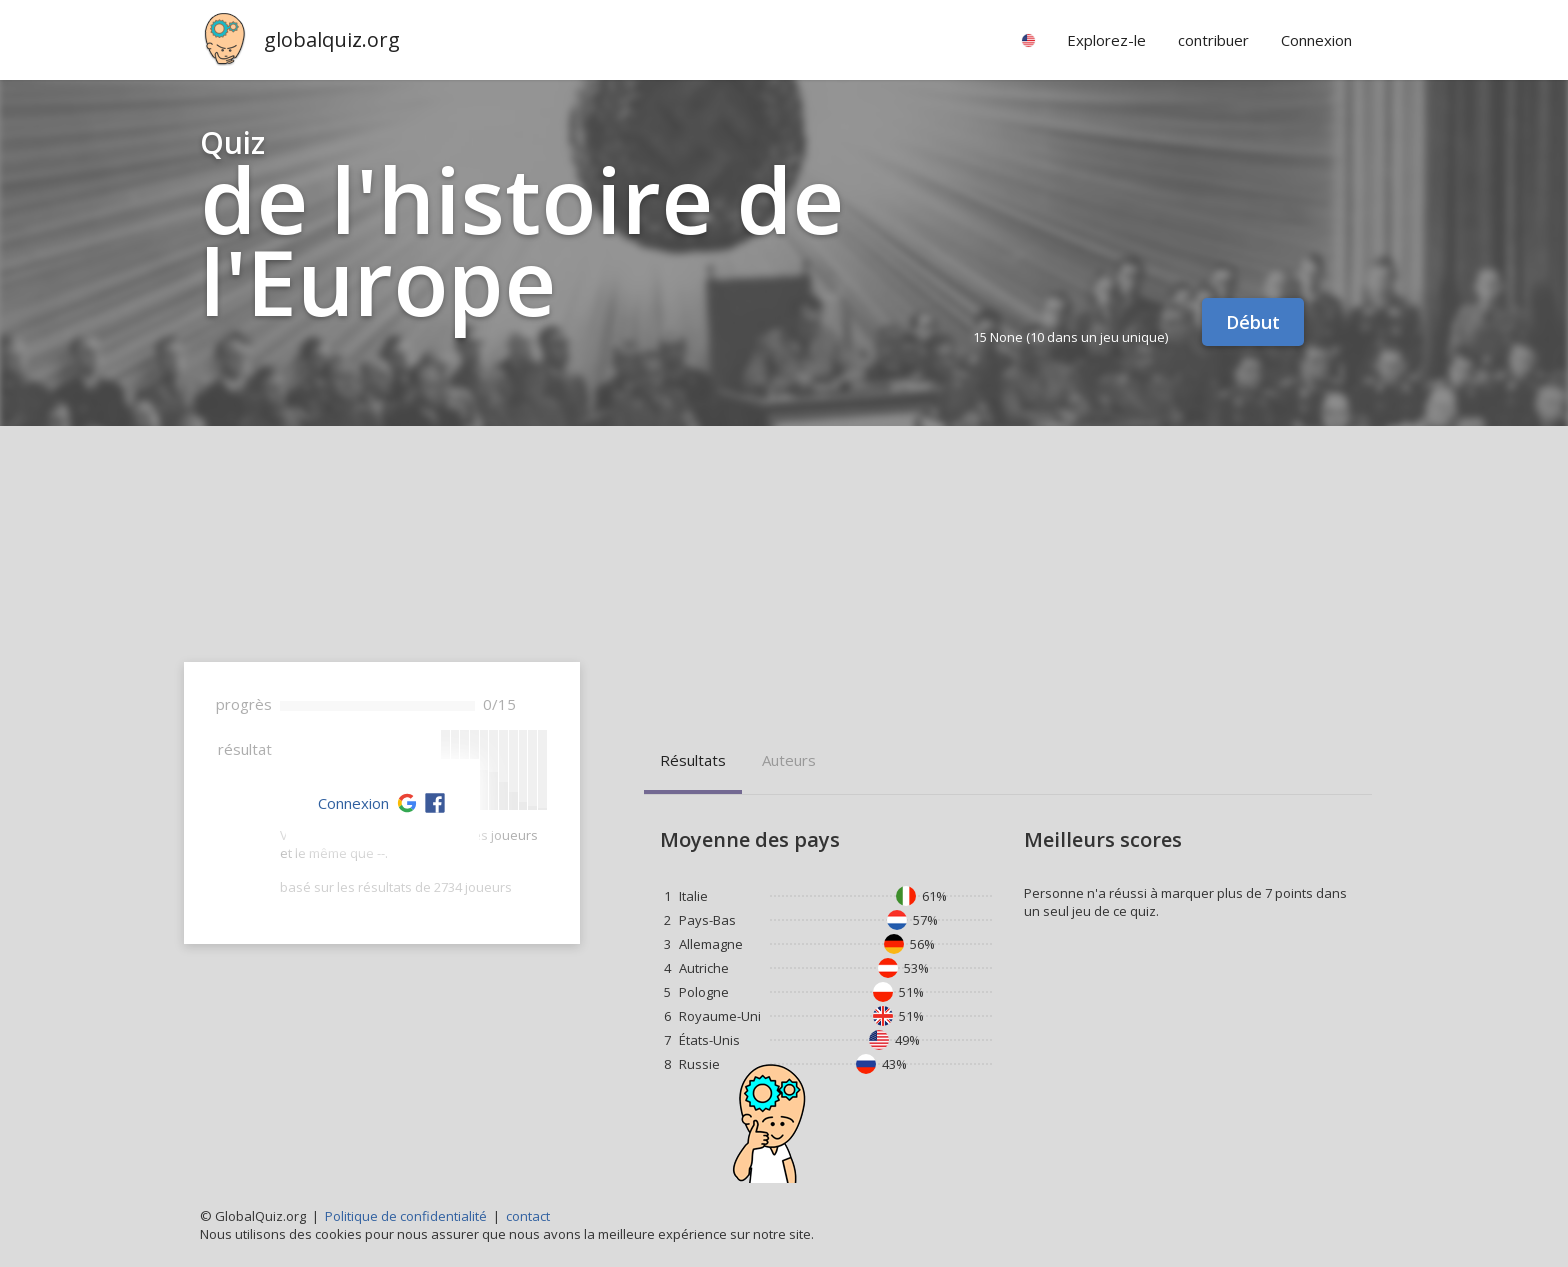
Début (1253, 322)
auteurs (789, 760)
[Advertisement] (784, 576)
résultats (693, 760)
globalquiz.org (332, 39)
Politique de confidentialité (406, 1216)
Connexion (353, 803)
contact (528, 1216)
